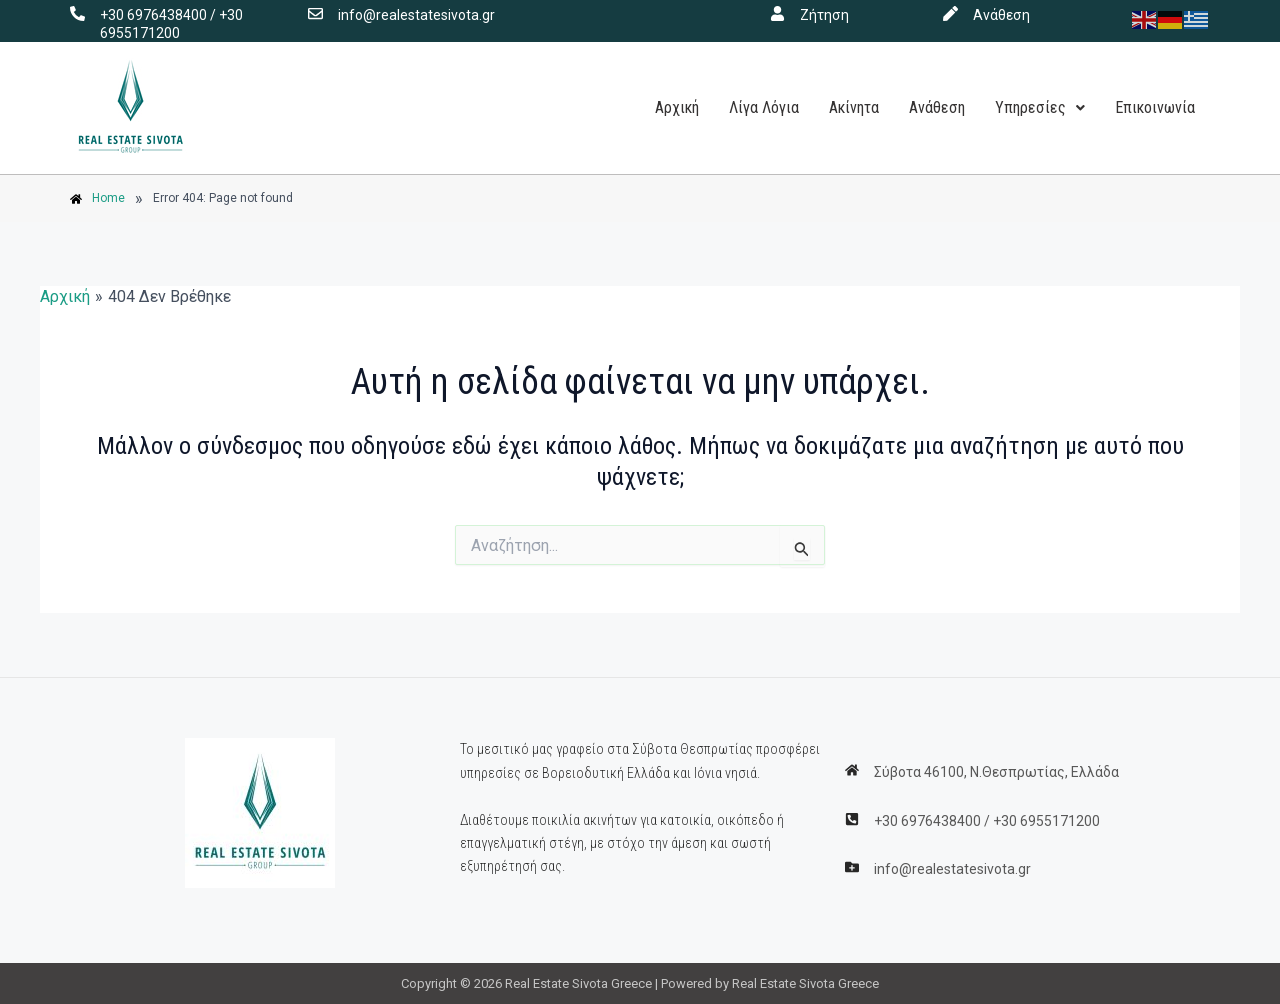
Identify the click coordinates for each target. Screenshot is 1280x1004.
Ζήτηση (824, 15)
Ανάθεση (1001, 15)
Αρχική (677, 107)
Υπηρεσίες (1040, 107)
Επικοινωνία (1155, 107)
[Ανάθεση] (950, 13)
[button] (1040, 108)
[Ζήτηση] (777, 13)
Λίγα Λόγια (764, 107)
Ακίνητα (854, 107)
